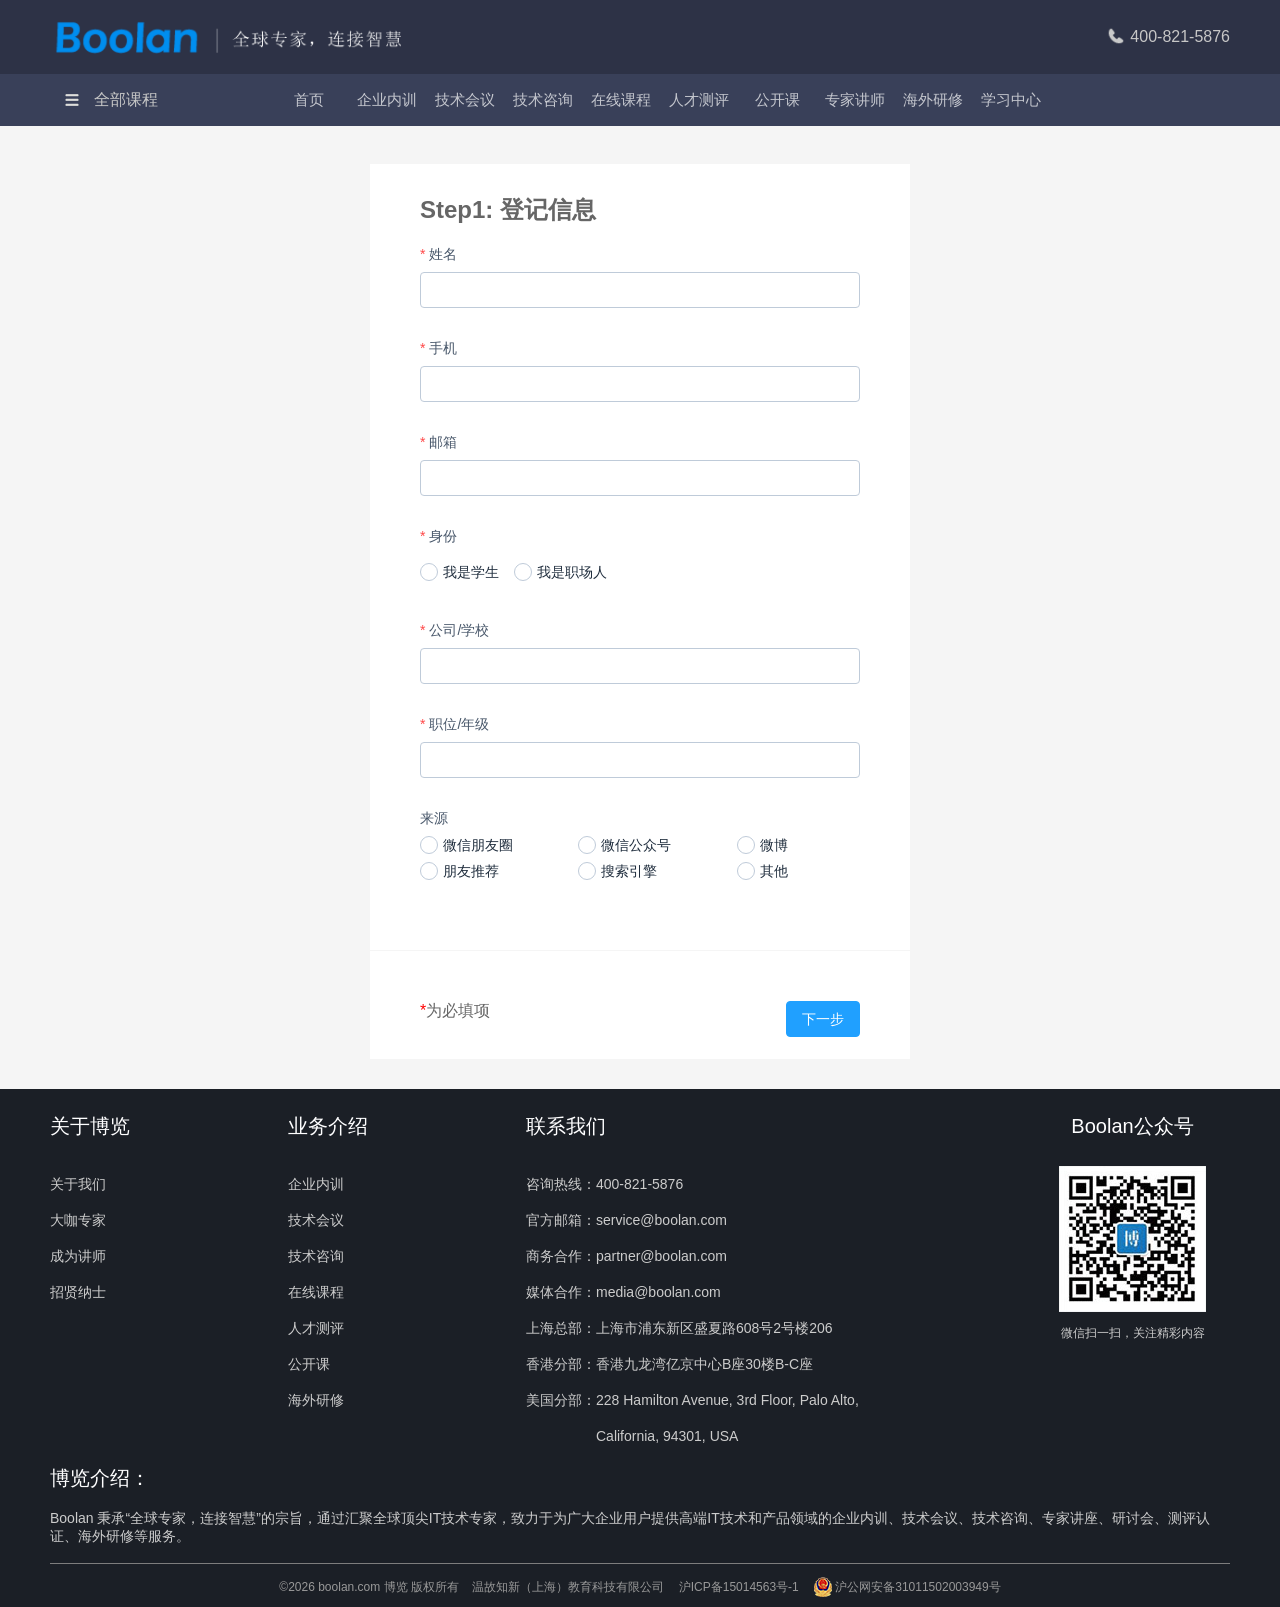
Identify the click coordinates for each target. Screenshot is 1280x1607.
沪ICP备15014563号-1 (739, 1587)
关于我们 (78, 1184)
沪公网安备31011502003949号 (906, 1587)
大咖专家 (78, 1220)
